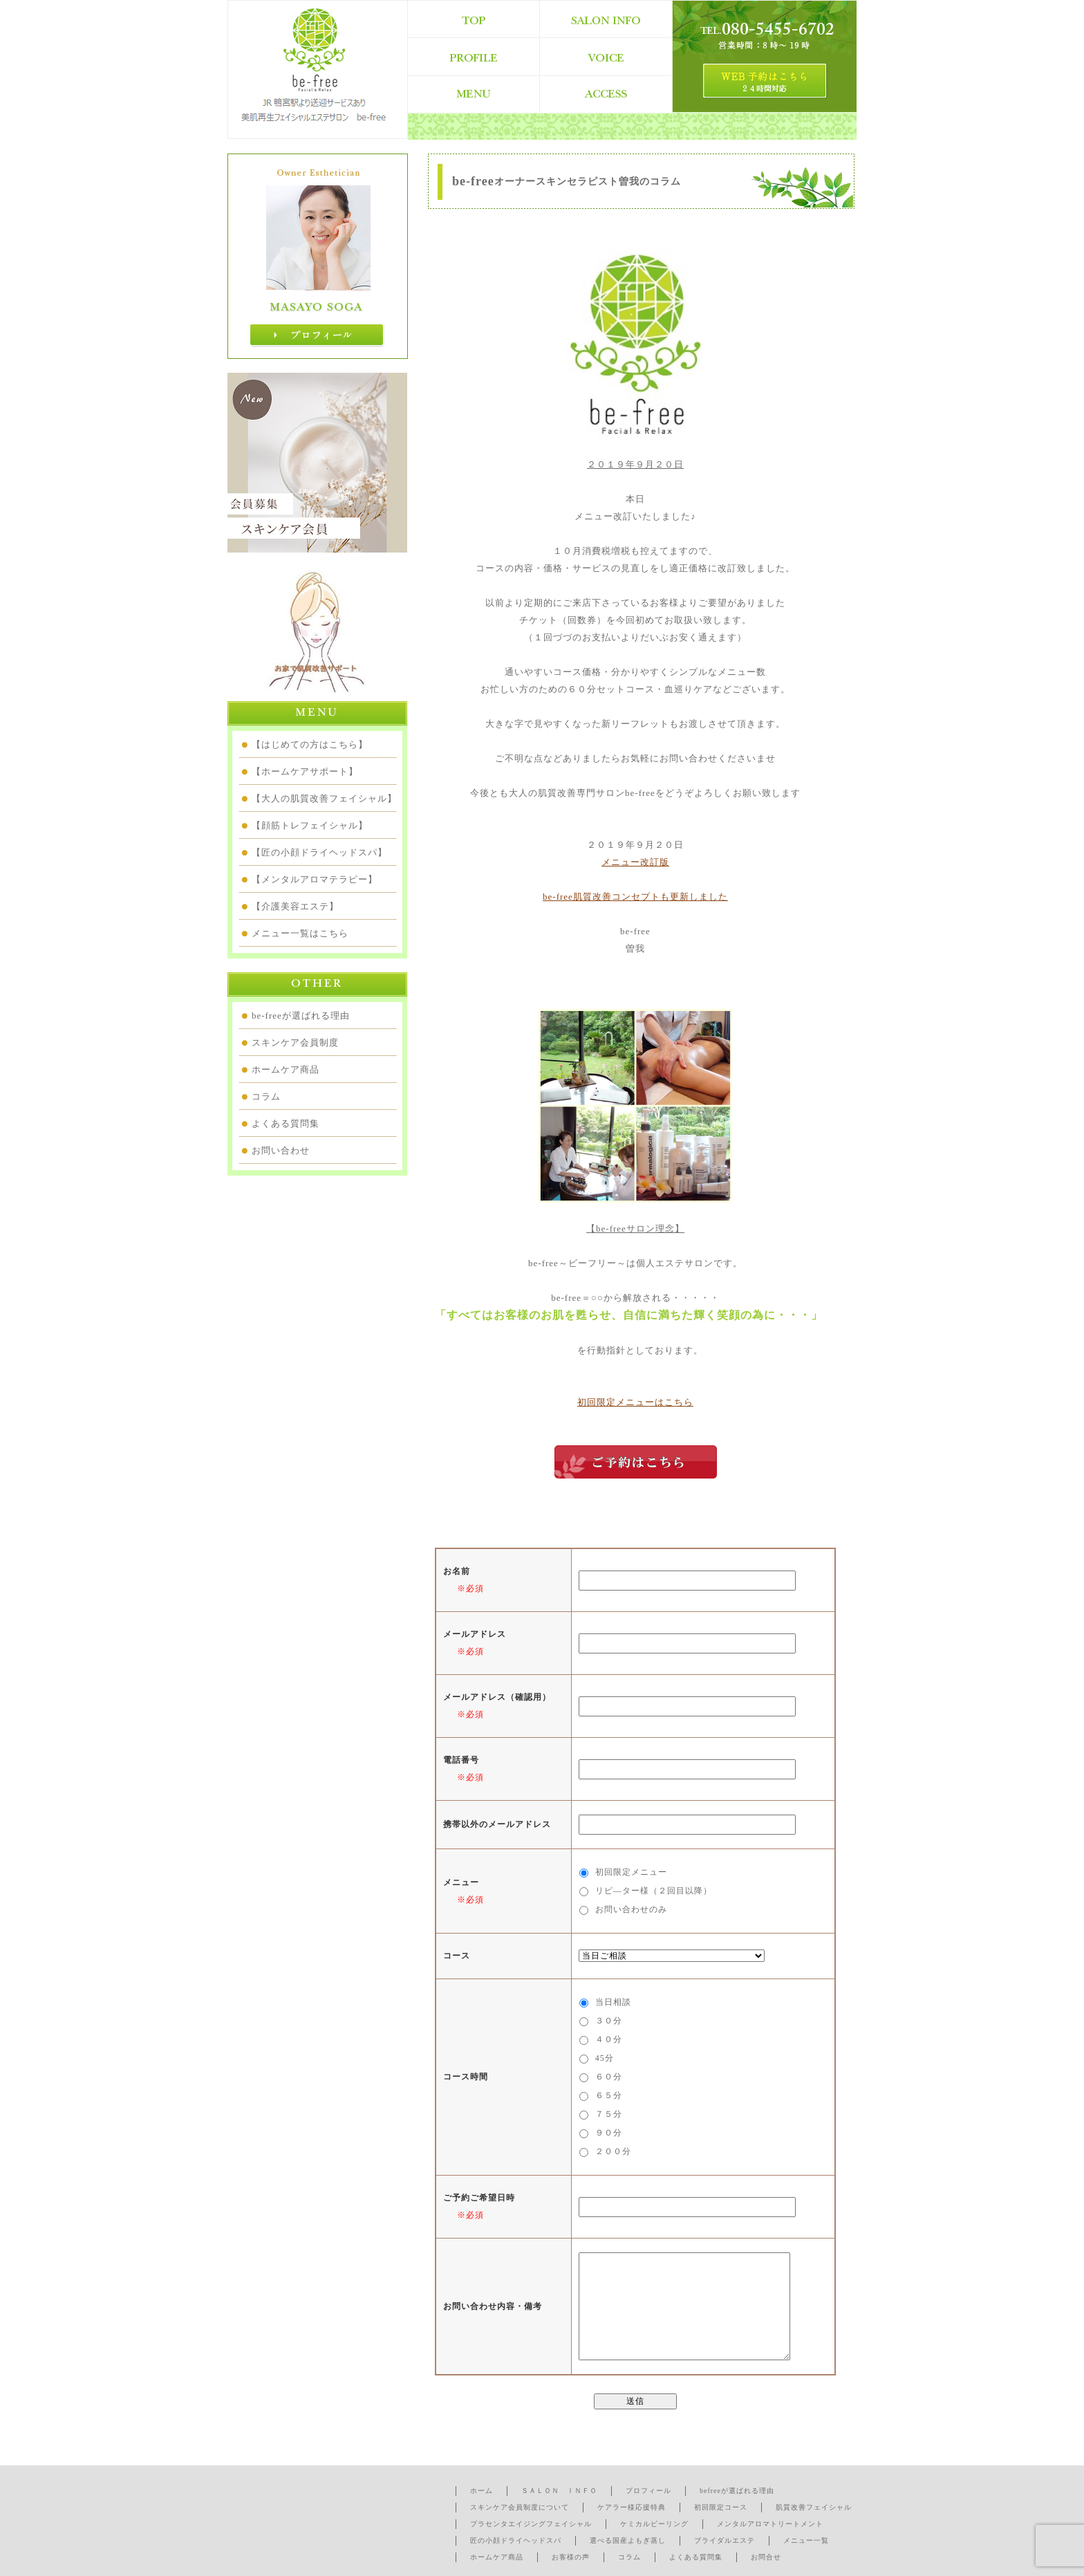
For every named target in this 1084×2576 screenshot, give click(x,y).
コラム (266, 1096)
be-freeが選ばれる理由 (301, 1015)
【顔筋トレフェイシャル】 (310, 825)
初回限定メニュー (631, 1872)
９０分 (608, 2133)
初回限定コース (720, 2507)
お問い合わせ (281, 1150)
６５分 (608, 2095)
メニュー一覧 (806, 2540)
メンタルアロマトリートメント (770, 2524)
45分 (604, 2058)
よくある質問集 (285, 1123)
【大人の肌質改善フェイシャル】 (324, 798)
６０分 (608, 2077)
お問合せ (766, 2557)
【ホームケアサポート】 (305, 771)
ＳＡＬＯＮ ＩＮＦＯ (559, 2490)
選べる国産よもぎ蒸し (628, 2540)
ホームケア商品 (285, 1069)
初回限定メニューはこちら (635, 1402)
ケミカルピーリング (654, 2524)
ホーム (481, 2490)
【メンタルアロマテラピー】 (314, 879)
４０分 (608, 2039)
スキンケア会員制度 (295, 1042)
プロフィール (648, 2490)
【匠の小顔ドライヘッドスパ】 (319, 852)
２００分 (613, 2151)
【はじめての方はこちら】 (310, 744)
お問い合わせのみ (631, 1909)
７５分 (608, 2114)
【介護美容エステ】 (295, 906)
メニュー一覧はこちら (300, 933)
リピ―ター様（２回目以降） (653, 1891)
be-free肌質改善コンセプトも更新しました (635, 896)
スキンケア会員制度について (519, 2507)
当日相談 (613, 2002)
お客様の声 (571, 2557)
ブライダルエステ (724, 2540)
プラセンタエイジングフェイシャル (531, 2524)
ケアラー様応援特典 (631, 2507)
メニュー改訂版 (635, 862)
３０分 (608, 2021)
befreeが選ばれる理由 (737, 2490)
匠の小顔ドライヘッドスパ (515, 2540)
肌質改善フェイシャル (814, 2507)
